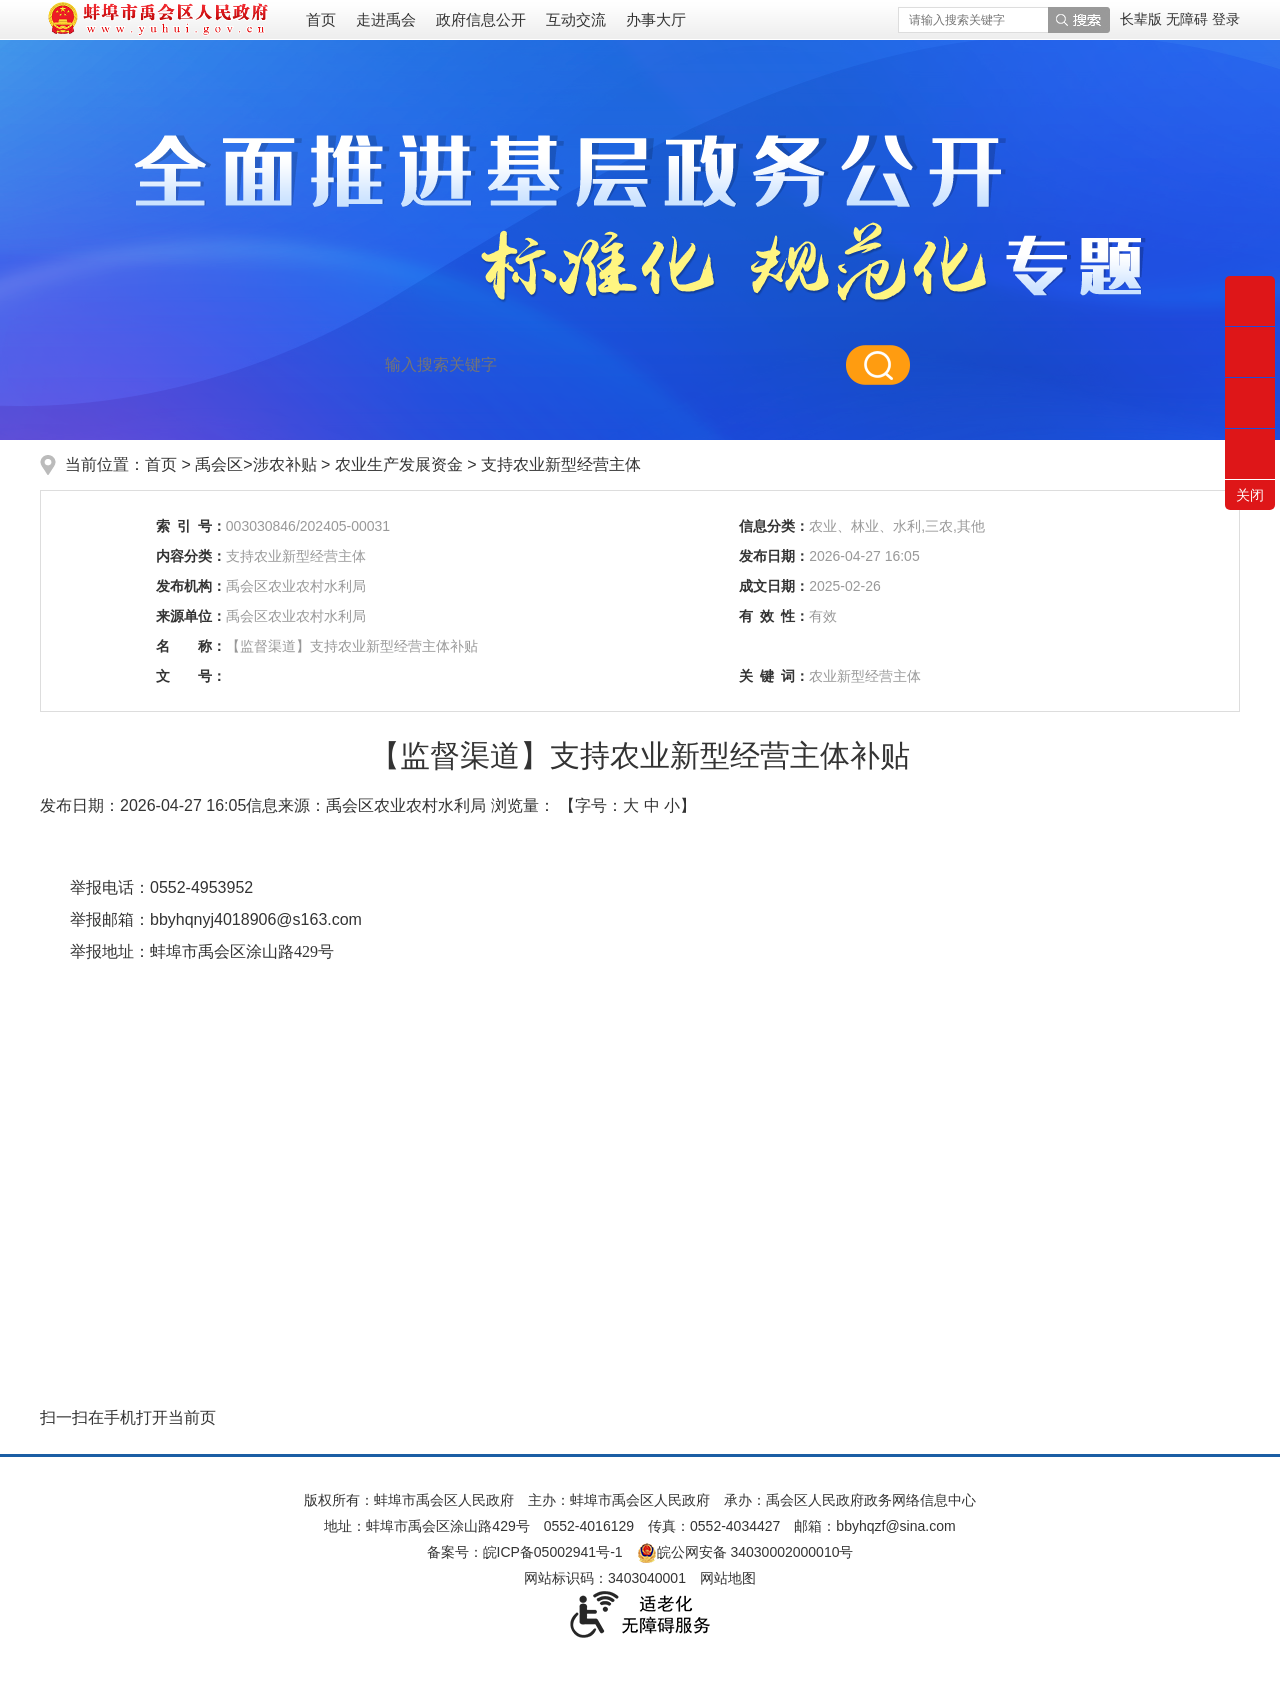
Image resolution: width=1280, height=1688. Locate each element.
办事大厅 (656, 19)
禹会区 (219, 464)
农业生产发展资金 (401, 464)
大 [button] (631, 805)
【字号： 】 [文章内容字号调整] (627, 805)
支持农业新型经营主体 (561, 464)
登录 (1226, 19)
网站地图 (728, 1578)
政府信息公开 (481, 19)
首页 (321, 19)
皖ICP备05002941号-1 (553, 1552)
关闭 (1250, 495)
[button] (1143, 19)
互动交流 (576, 19)
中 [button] (652, 805)
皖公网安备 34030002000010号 (745, 1552)
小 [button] (672, 805)
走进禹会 (386, 19)
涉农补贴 (287, 464)
